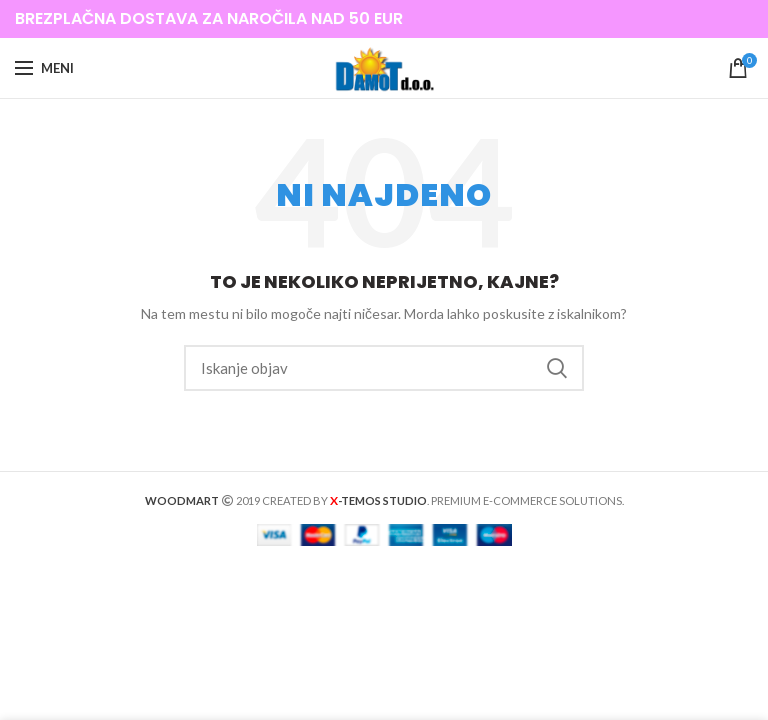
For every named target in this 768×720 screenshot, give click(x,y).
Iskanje (557, 368)
